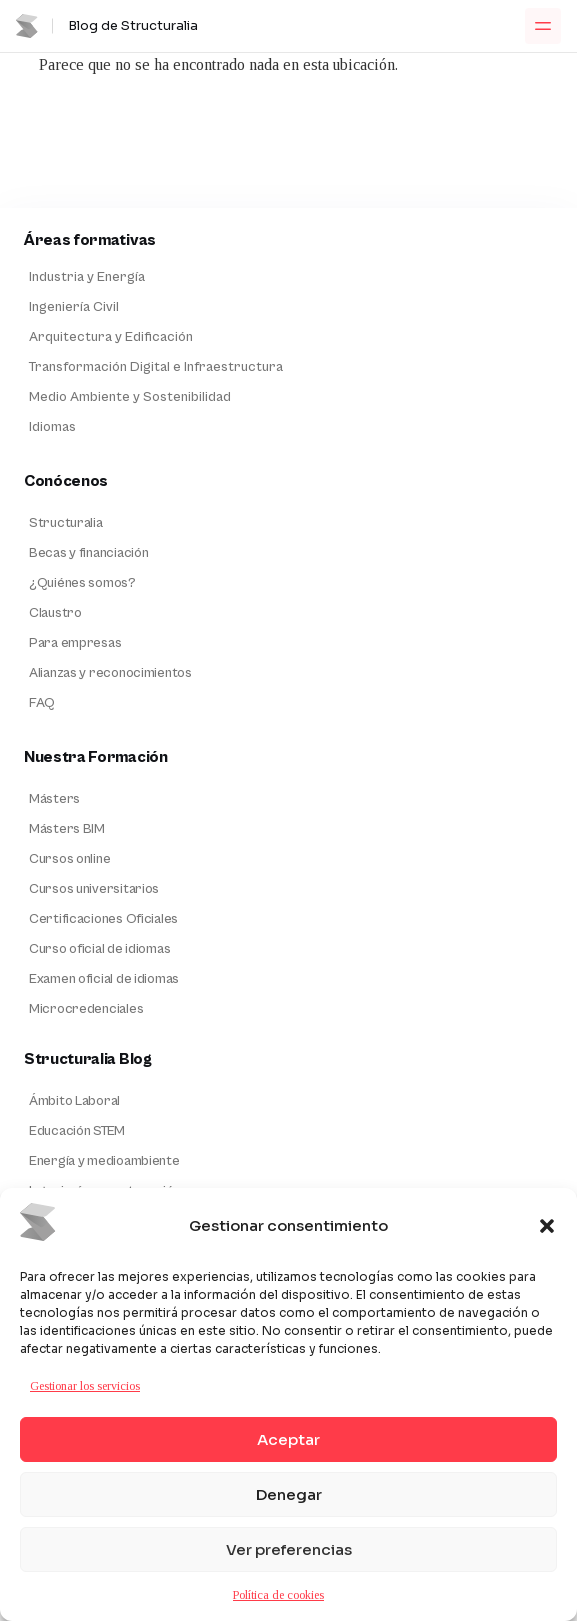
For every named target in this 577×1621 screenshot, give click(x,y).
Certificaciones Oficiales (103, 919)
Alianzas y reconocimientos (110, 673)
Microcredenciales (86, 1009)
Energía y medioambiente (104, 1161)
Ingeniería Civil (74, 307)
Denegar (289, 1494)
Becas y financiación (88, 553)
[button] (547, 1226)
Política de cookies (278, 1595)
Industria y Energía (87, 277)
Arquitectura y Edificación (111, 337)
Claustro (55, 613)
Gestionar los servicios (85, 1386)
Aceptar (288, 1439)
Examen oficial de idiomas (104, 979)
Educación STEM (77, 1131)
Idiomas (52, 427)
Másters (54, 799)
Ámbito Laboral (74, 1101)
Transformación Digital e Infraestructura (156, 367)
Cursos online (69, 859)
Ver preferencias (289, 1549)
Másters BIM (67, 829)
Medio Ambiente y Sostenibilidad (130, 397)
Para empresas (75, 643)
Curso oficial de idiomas (99, 949)
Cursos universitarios (94, 889)
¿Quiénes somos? (82, 583)
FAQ (42, 703)
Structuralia (66, 523)
